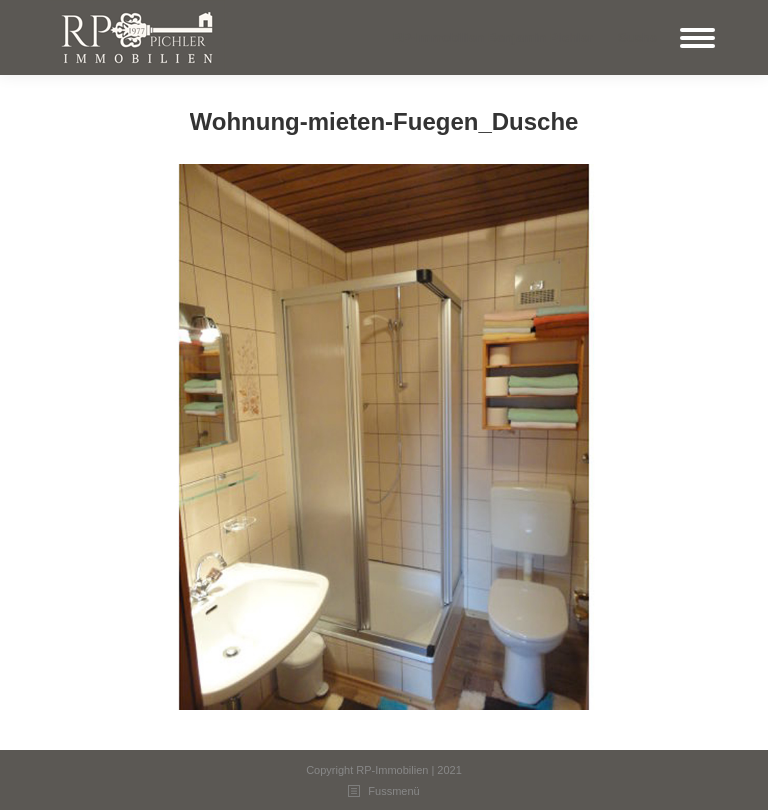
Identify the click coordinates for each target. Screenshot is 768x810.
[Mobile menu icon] (697, 38)
